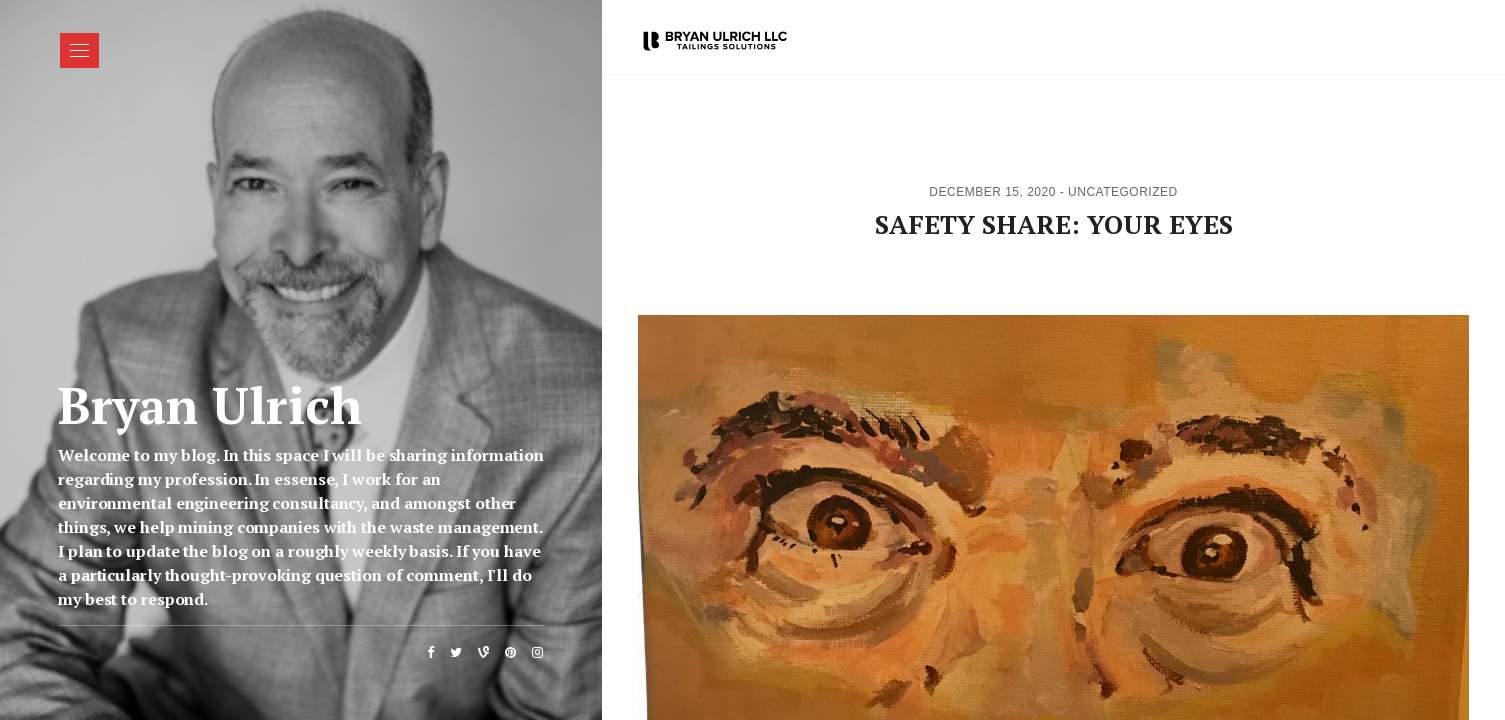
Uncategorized (1123, 192)
